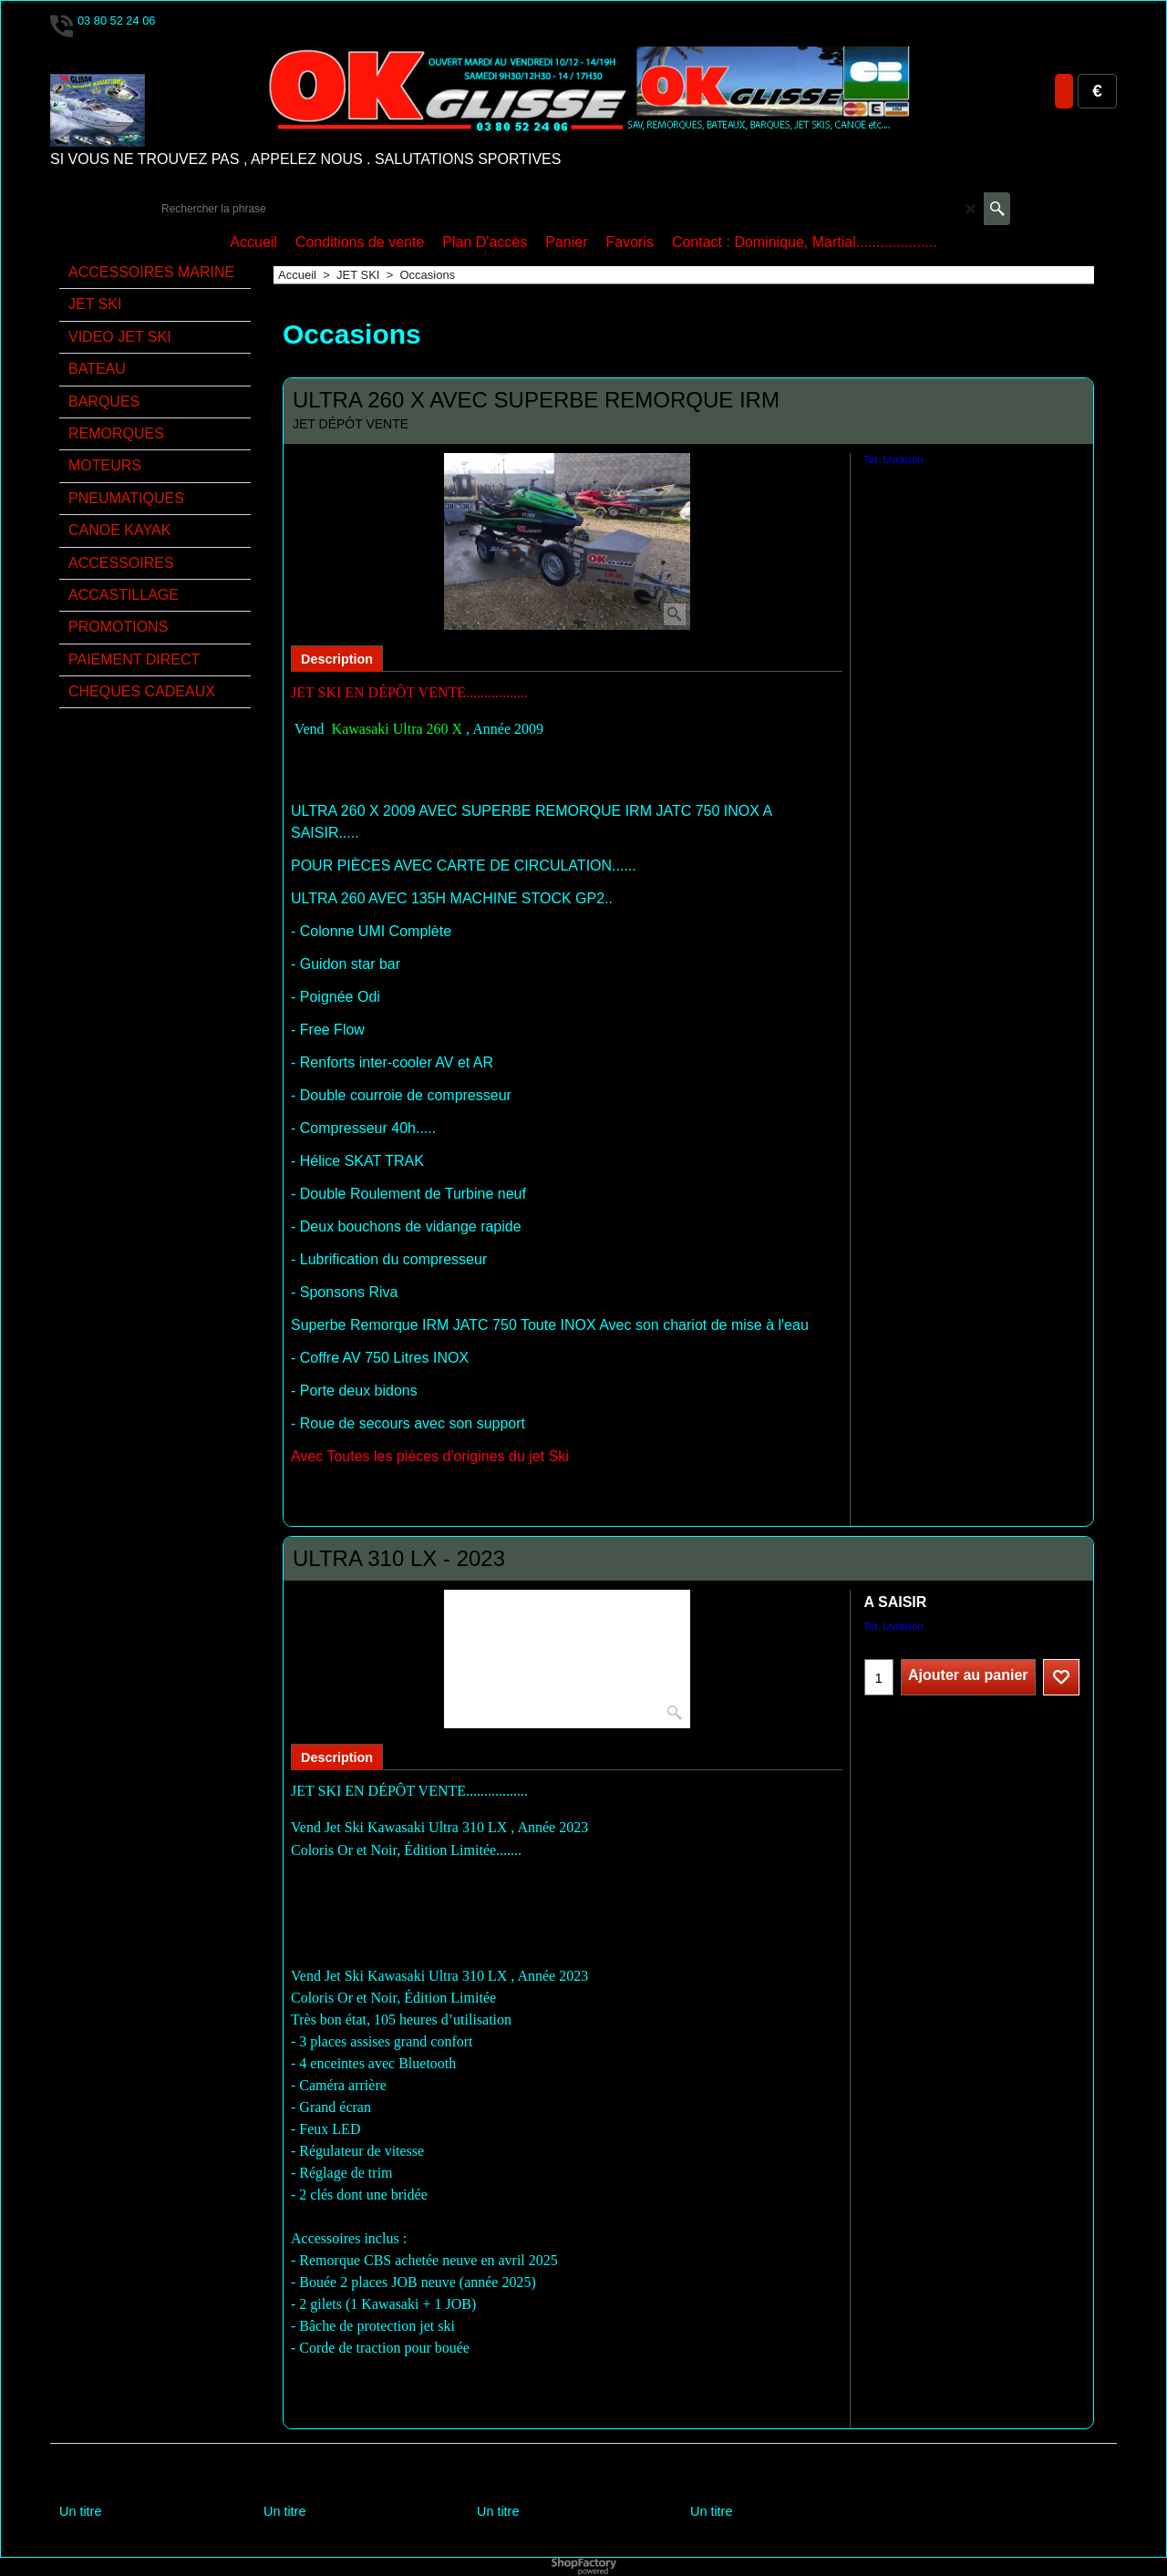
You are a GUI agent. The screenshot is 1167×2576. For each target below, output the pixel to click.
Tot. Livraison (894, 459)
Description (337, 659)
